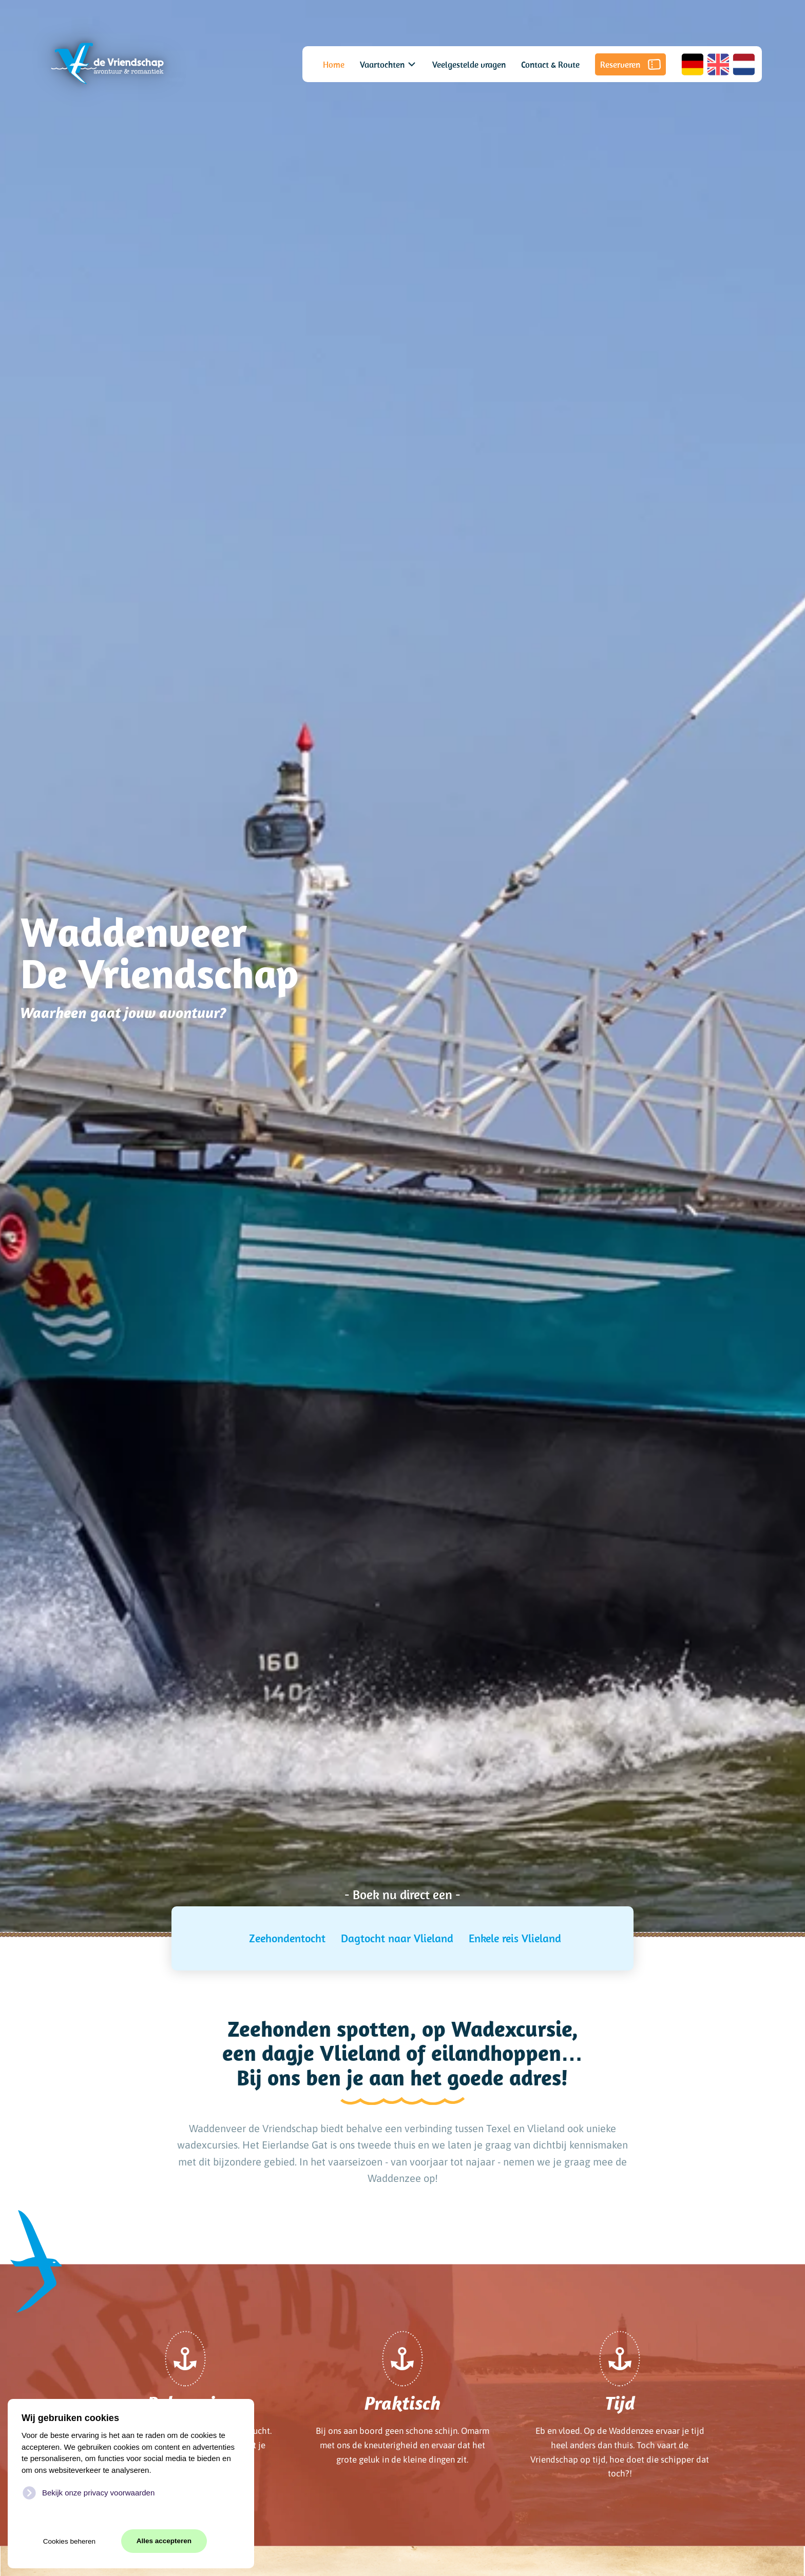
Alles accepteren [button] (164, 2541)
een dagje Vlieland (311, 2052)
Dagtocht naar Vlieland (397, 1938)
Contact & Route (550, 64)
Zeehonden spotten (318, 2028)
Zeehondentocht (287, 1938)
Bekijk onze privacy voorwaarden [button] (98, 2492)
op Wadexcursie (496, 2028)
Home (333, 64)
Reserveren (630, 64)
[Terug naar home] (107, 64)
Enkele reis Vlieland (515, 1938)
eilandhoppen (496, 2052)
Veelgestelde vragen (469, 64)
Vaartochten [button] (388, 64)
